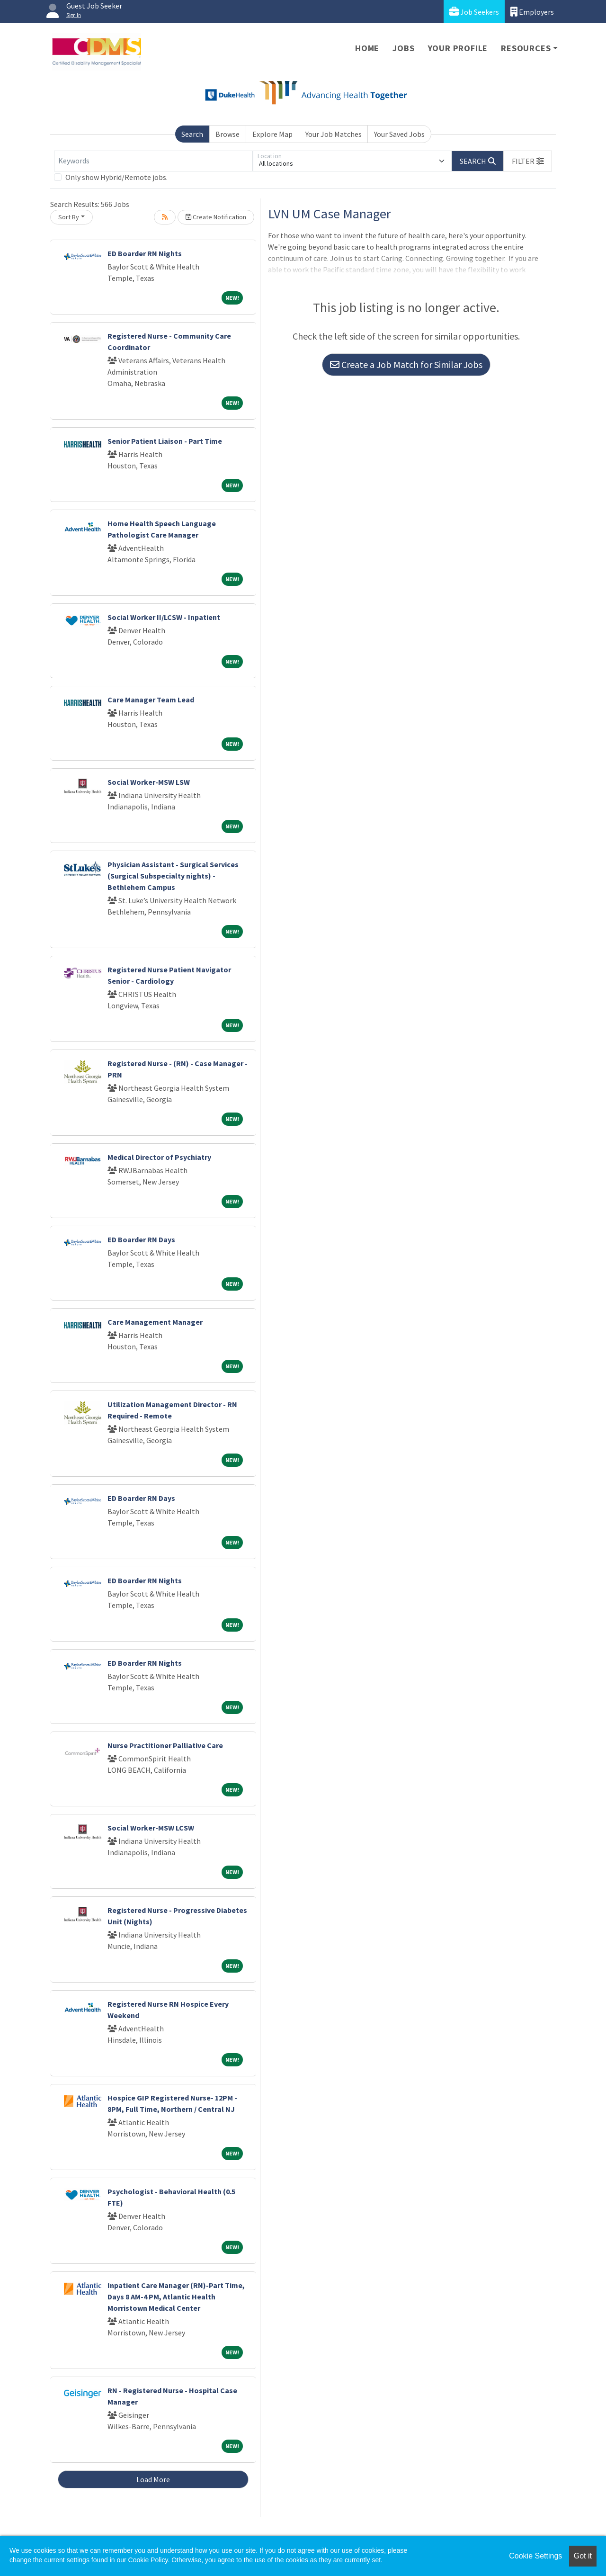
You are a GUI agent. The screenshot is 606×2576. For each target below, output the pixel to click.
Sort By (68, 217)
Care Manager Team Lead (150, 699)
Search (192, 134)
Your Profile (458, 48)
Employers (532, 12)
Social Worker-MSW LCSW (150, 1827)
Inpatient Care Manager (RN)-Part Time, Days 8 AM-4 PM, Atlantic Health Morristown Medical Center (176, 2296)
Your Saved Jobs (399, 134)
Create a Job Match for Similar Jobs (406, 364)
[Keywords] (153, 161)
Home (367, 48)
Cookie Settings (535, 2556)
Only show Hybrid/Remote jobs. (116, 177)
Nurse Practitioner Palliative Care (165, 1745)
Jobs (403, 48)
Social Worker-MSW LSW (148, 782)
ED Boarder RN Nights (144, 253)
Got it (583, 2556)
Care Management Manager (155, 1322)
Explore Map (272, 134)
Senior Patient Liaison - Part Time (164, 441)
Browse (227, 134)
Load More (153, 2479)
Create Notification (216, 217)
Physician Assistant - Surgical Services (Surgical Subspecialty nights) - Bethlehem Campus (173, 876)
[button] (528, 161)
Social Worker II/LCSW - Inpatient (163, 617)
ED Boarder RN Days (141, 1239)
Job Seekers (474, 12)
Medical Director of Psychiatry (159, 1157)
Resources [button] (526, 48)
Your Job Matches (333, 134)
